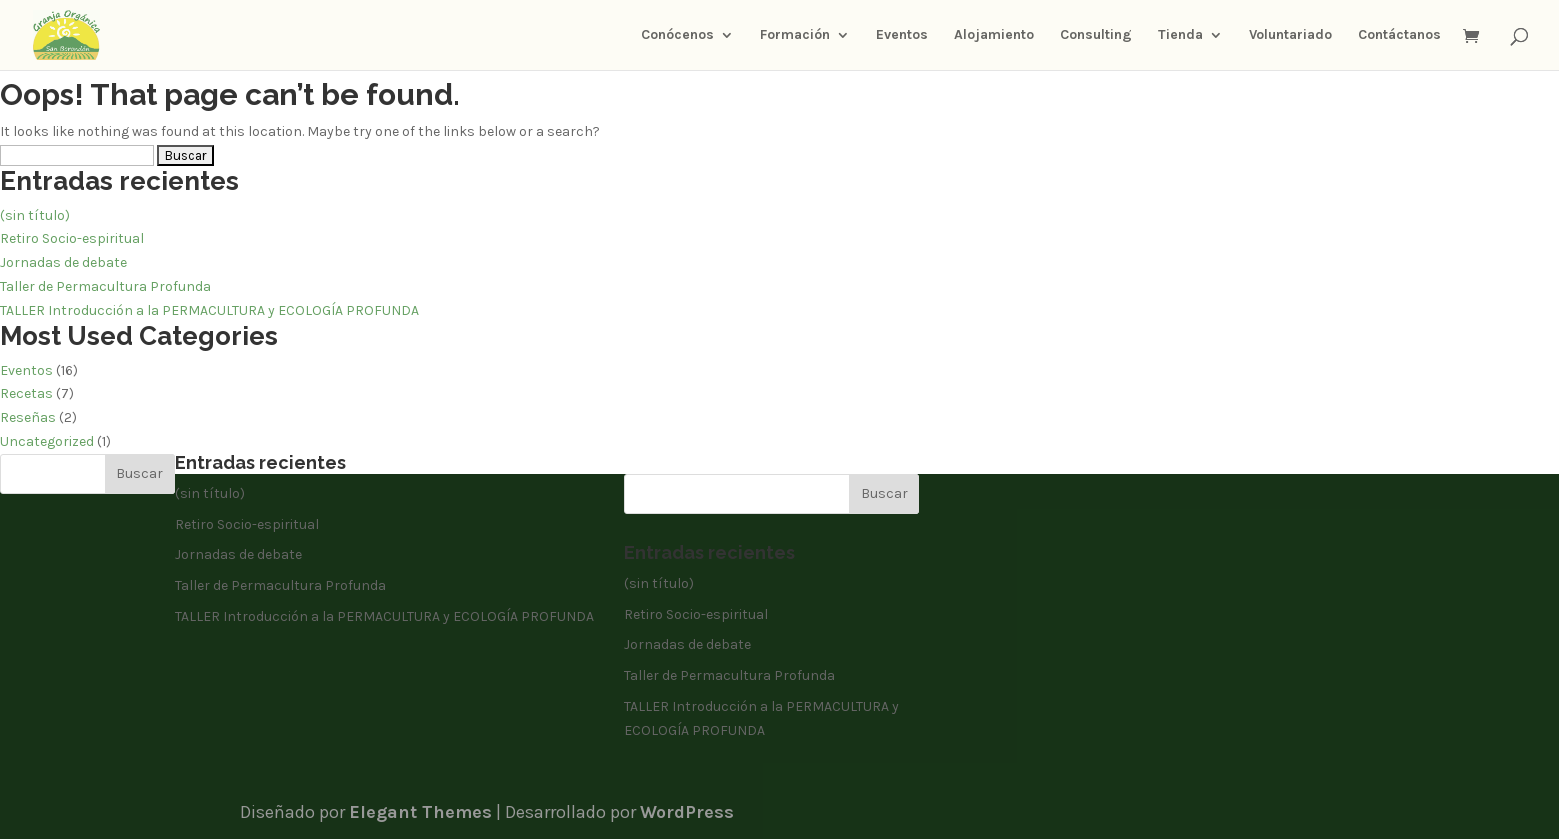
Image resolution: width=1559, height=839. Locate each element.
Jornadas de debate (63, 262)
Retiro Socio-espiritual (72, 238)
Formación (795, 35)
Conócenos (677, 35)
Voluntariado (1290, 35)
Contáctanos (1399, 35)
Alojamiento (994, 35)
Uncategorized (47, 441)
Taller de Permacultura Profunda (105, 286)
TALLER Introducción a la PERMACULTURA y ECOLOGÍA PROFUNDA (209, 310)
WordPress (687, 812)
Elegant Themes (420, 812)
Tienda (1180, 35)
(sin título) (35, 215)
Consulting (1096, 35)
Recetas (26, 393)
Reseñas (28, 417)
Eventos (902, 35)
